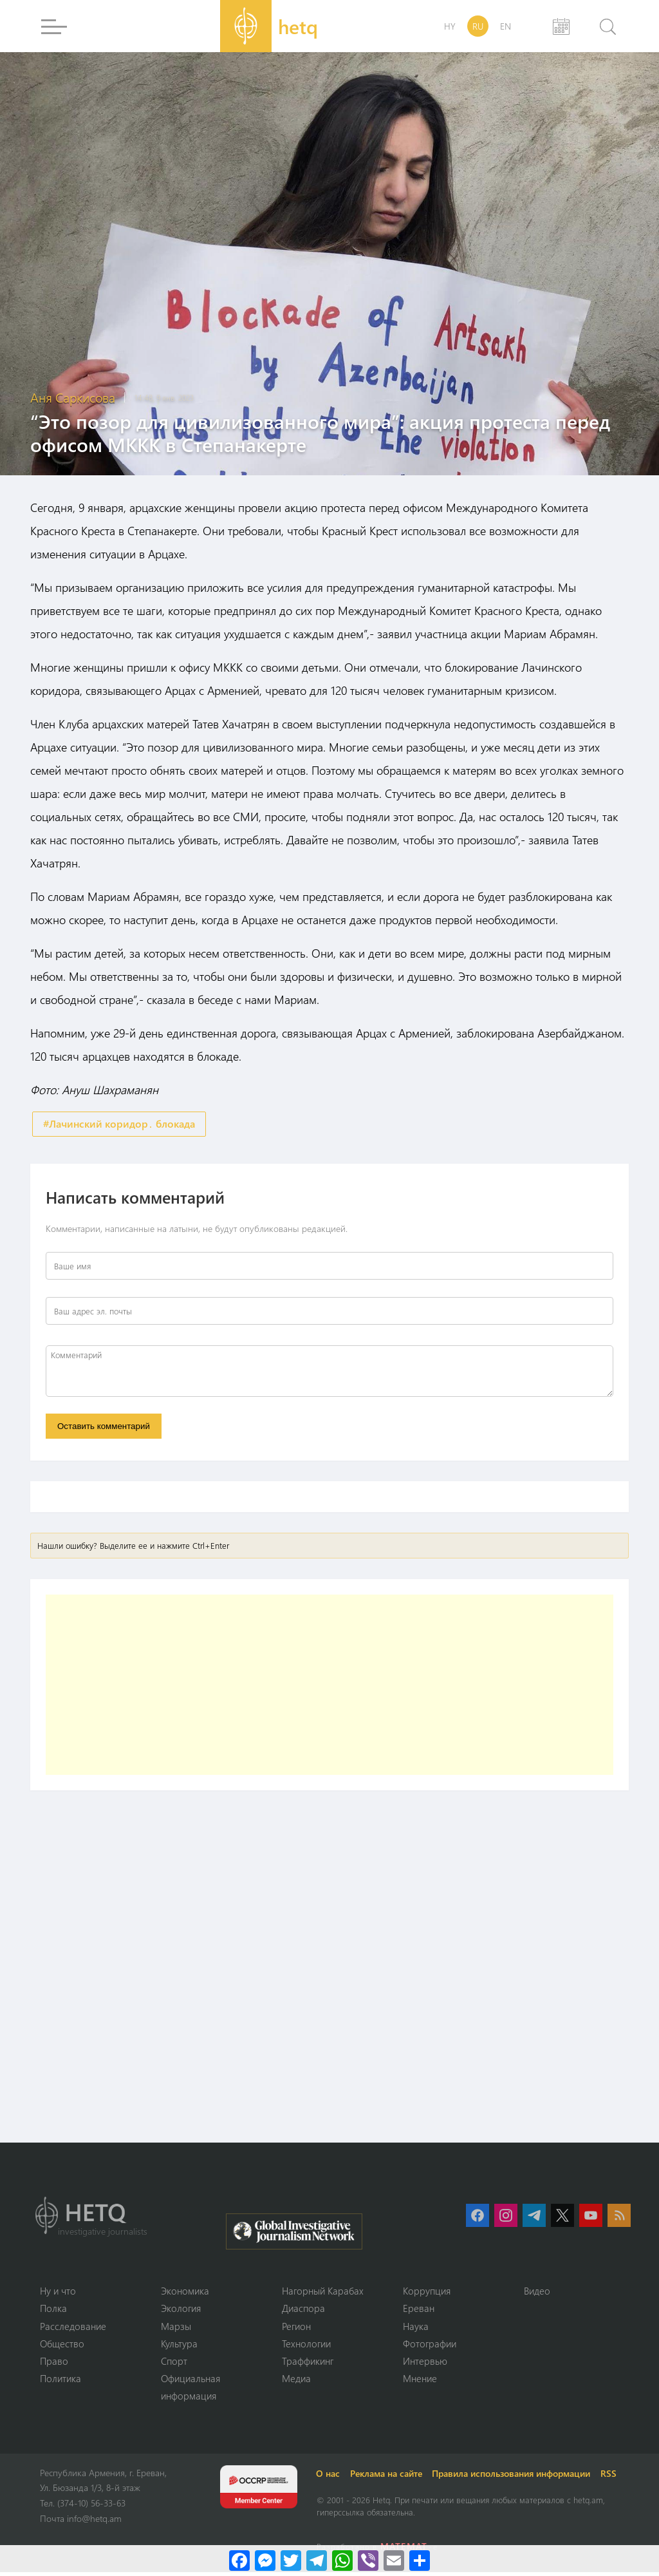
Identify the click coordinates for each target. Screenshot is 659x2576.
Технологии (306, 2346)
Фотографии (429, 2346)
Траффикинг (307, 2364)
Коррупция (426, 2293)
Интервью (425, 2364)
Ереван (418, 2311)
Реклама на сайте (388, 2477)
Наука (416, 2329)
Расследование (73, 2329)
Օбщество (62, 2346)
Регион (296, 2329)
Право (54, 2364)
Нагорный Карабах (323, 2293)
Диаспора (303, 2311)
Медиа (296, 2382)
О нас (330, 2477)
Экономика (185, 2293)
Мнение (420, 2382)
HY (450, 26)
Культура (179, 2346)
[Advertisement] (329, 1687)
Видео (537, 2293)
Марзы (176, 2329)
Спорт (174, 2364)
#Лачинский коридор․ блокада (119, 1124)
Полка (53, 2311)
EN (505, 26)
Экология (181, 2311)
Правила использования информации (513, 2477)
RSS (611, 2477)
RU (477, 26)
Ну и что (58, 2293)
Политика (60, 2382)
